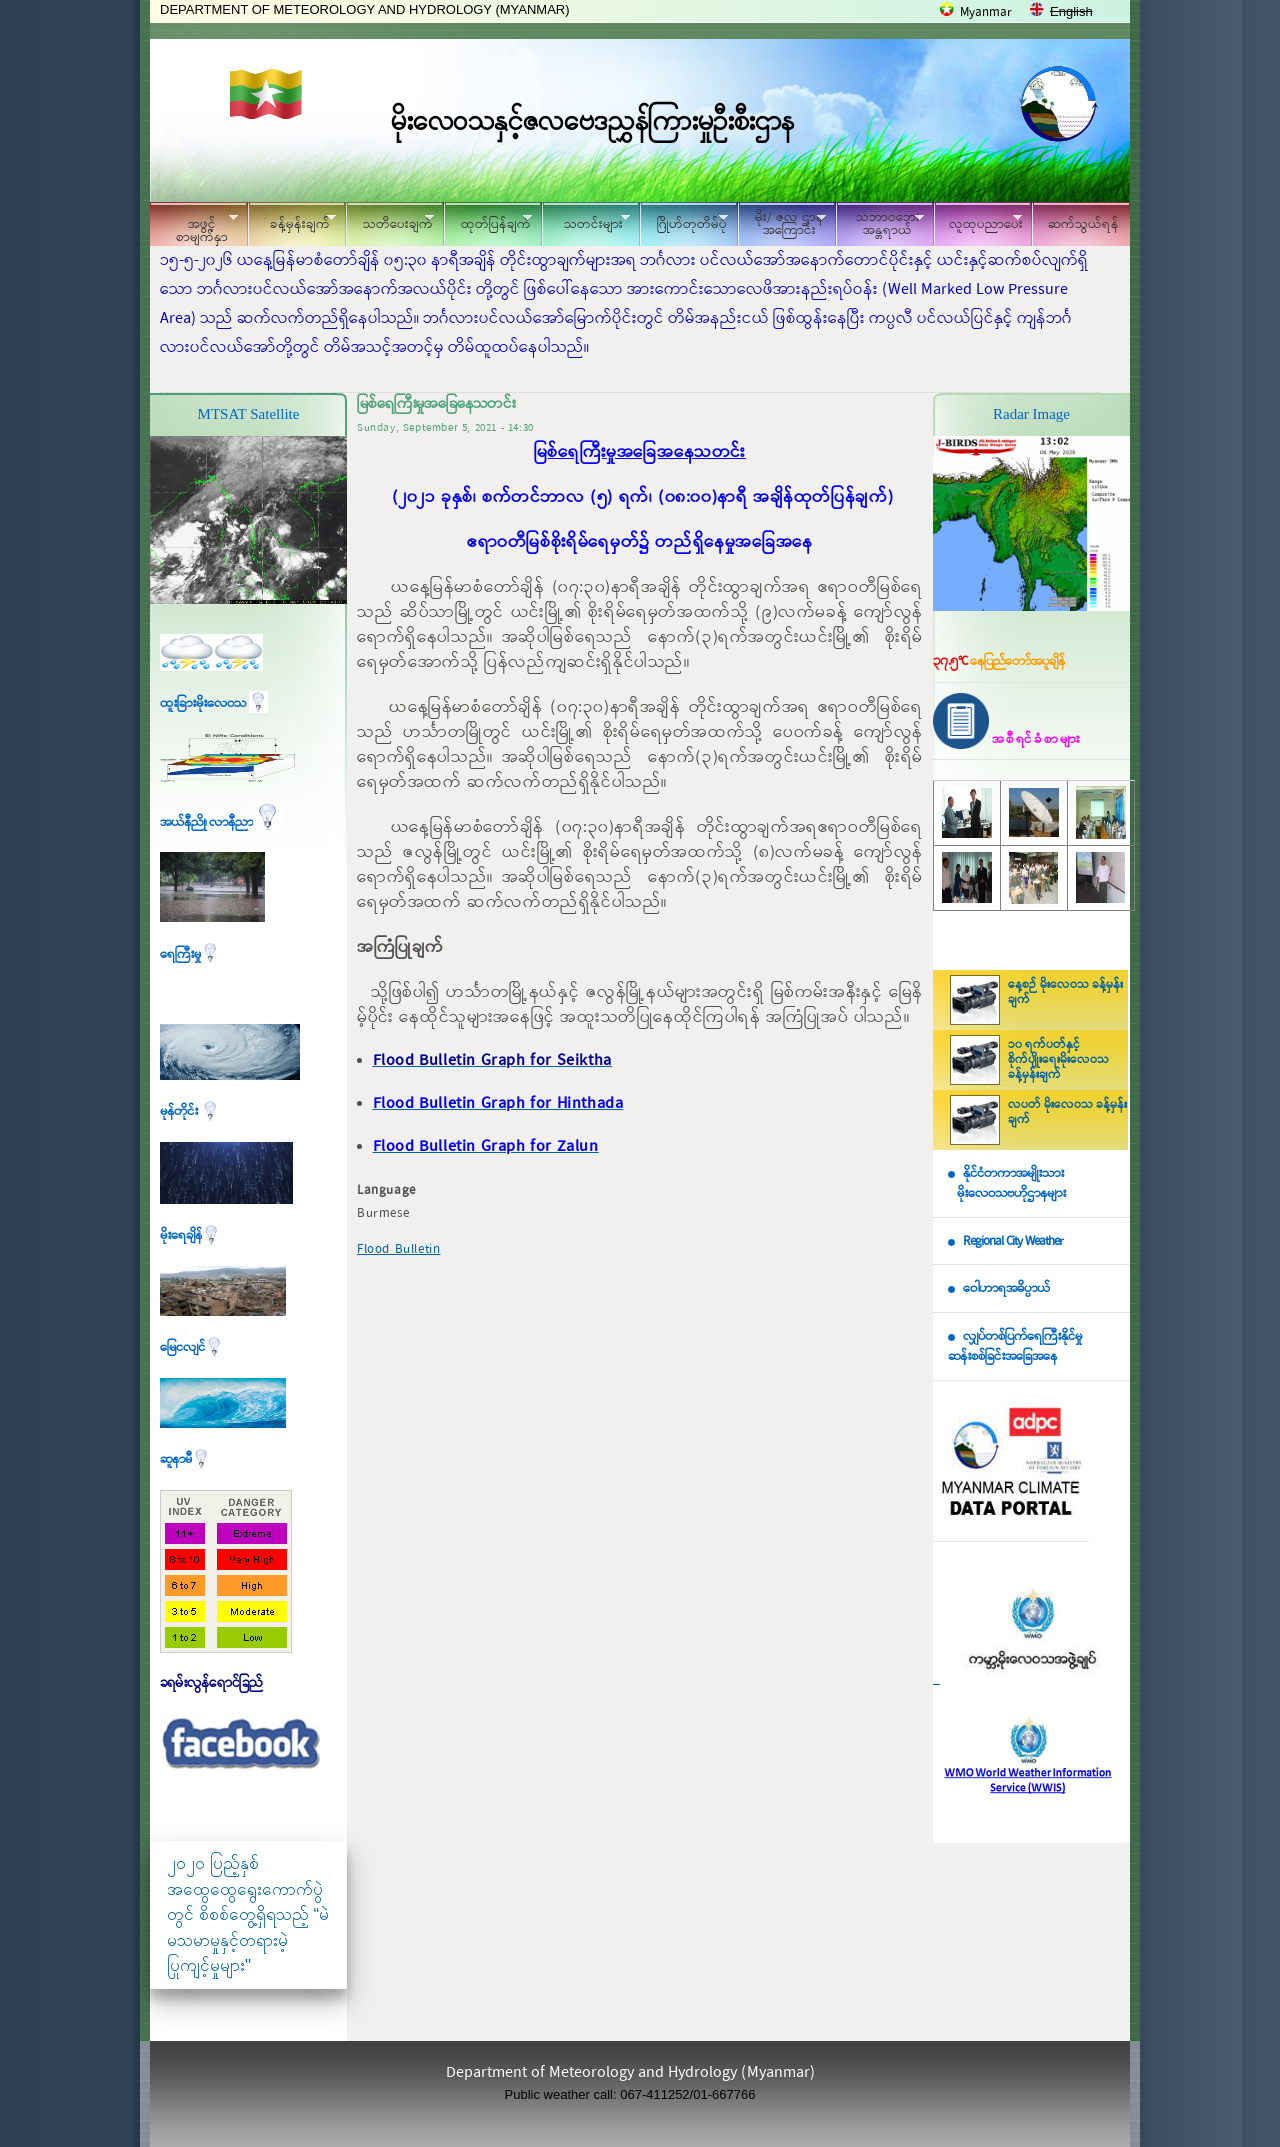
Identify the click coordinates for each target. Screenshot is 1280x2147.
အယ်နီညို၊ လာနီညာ (221, 822)
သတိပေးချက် (390, 221)
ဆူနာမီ (185, 1459)
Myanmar (986, 12)
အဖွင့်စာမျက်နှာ (194, 227)
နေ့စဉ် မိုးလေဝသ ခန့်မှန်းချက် (1065, 992)
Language (386, 1190)
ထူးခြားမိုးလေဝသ (214, 703)
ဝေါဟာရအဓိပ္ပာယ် (1006, 1288)
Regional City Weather (1013, 1241)
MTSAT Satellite (249, 414)
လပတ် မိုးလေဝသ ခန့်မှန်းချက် (1067, 1112)
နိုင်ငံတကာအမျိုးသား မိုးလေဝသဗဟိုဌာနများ (1007, 1184)
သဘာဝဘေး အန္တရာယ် (880, 224)
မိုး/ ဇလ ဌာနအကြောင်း (782, 224)
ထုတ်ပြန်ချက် (488, 221)
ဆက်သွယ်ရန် (1083, 224)
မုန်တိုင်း (190, 1111)
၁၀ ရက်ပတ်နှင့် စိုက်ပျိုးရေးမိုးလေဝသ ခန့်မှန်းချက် (1058, 1060)
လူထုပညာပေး (978, 221)
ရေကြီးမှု (190, 954)
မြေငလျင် (192, 1347)
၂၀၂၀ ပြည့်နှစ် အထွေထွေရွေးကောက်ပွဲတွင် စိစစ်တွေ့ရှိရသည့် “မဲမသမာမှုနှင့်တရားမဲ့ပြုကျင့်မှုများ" (248, 1914)
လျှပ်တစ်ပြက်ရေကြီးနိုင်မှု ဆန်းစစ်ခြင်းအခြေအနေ (1015, 1347)
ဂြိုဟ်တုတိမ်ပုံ (684, 221)
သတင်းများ (586, 221)
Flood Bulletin (398, 1249)
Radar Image (1031, 414)
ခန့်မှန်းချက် (292, 221)
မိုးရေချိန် (190, 1235)
